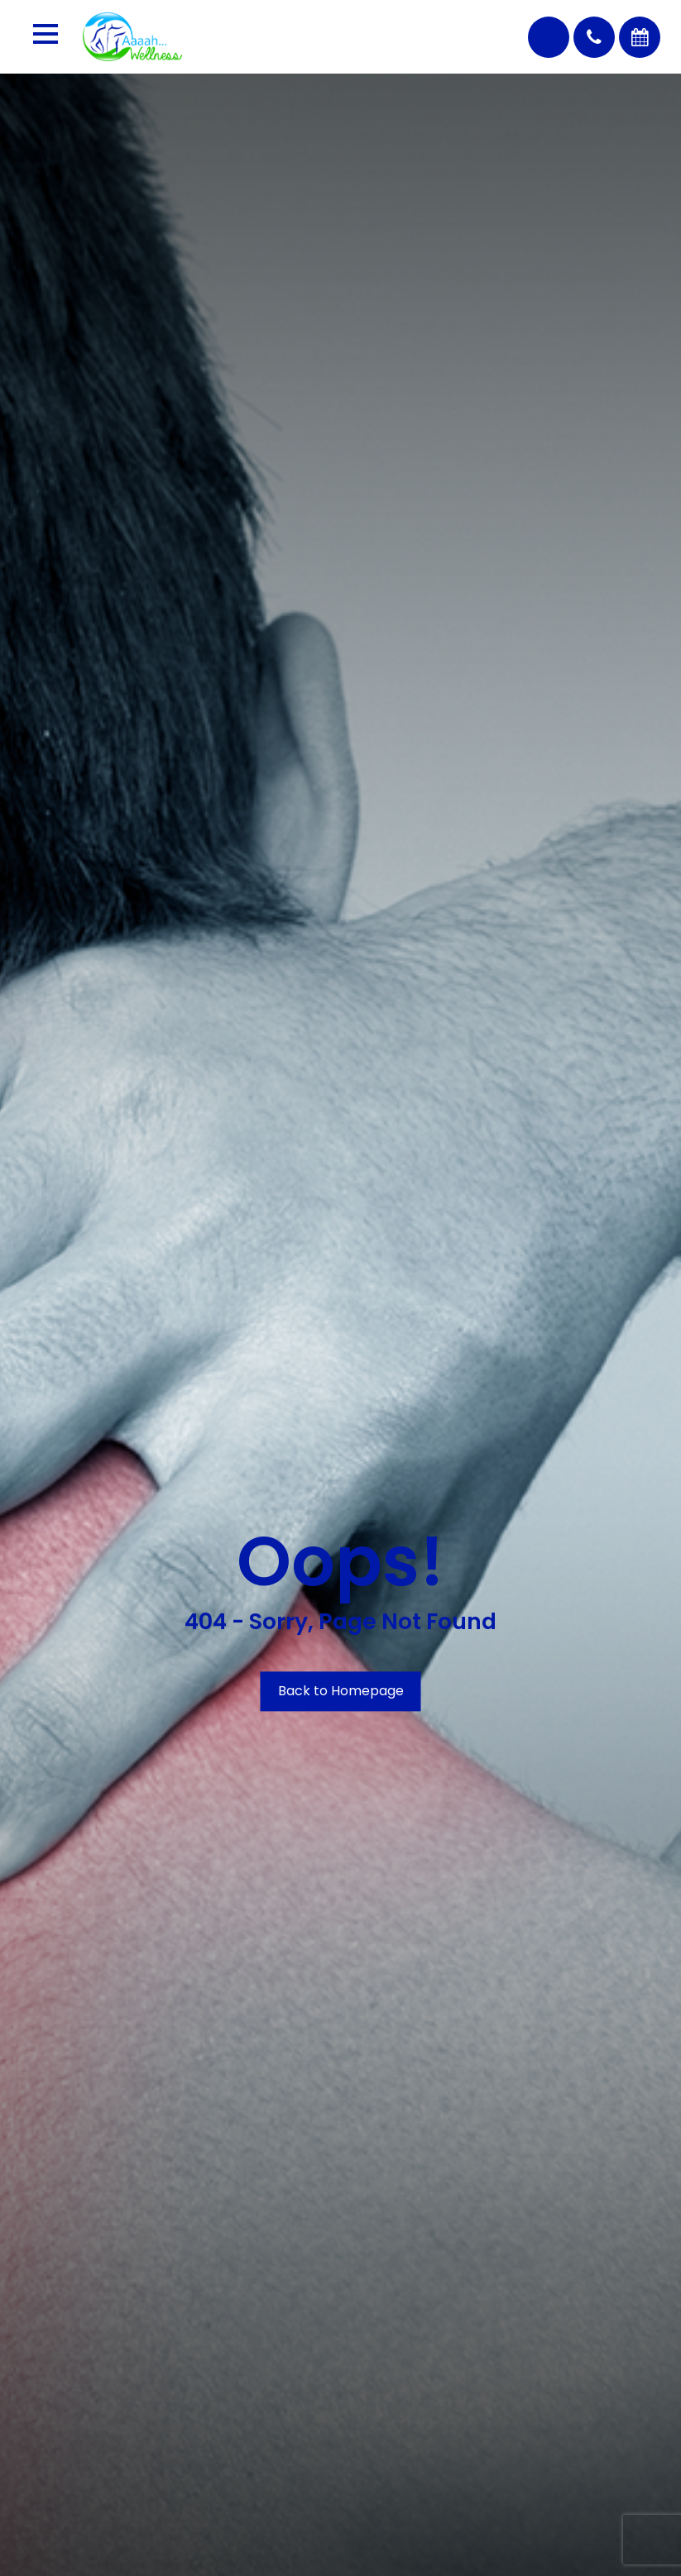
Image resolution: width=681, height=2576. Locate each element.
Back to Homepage (341, 1690)
